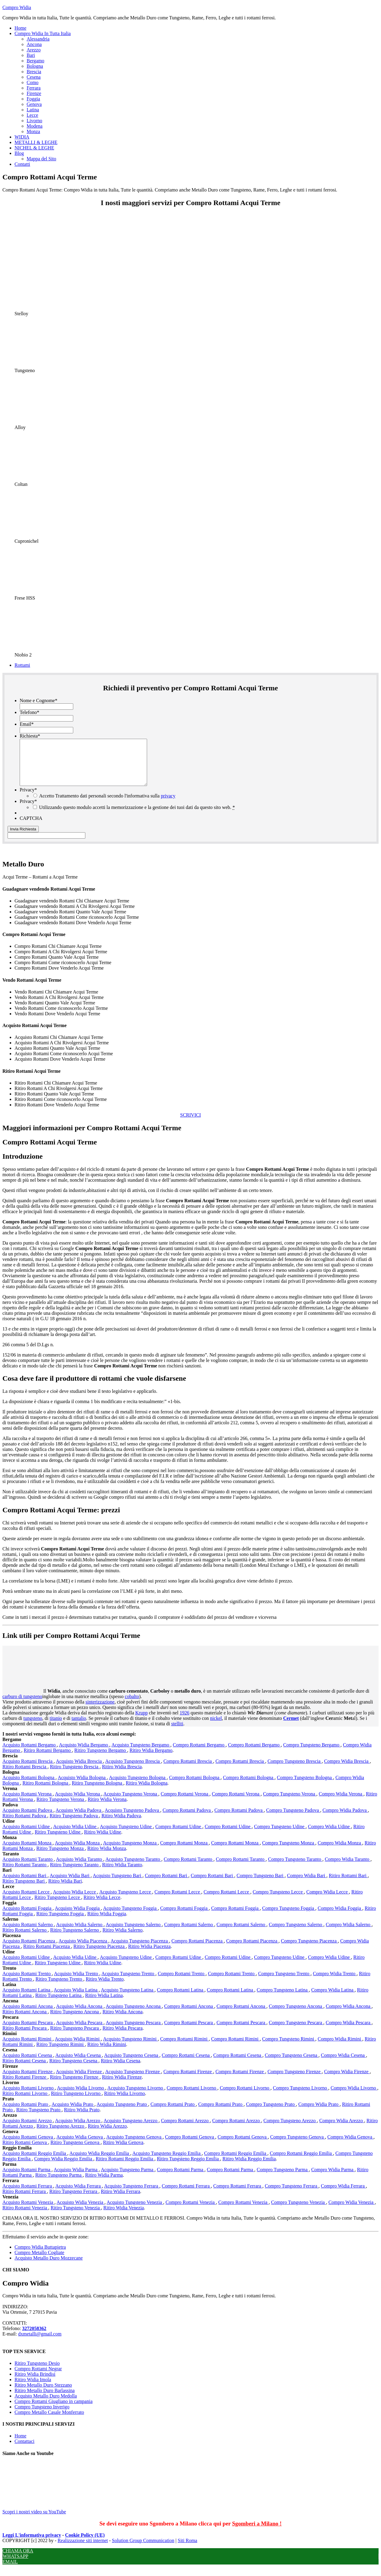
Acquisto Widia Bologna (82, 1786)
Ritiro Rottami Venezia (25, 2216)
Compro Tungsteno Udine (280, 1835)
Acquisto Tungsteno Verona (131, 1802)
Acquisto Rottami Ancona (28, 2015)
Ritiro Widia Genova (123, 2151)
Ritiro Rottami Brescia (25, 1775)
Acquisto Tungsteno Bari (118, 1884)
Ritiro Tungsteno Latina (59, 2004)
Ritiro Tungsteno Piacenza (100, 1955)
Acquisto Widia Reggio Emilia (99, 2162)
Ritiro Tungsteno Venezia (76, 2216)
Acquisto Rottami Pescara (28, 2031)
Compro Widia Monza (340, 1851)
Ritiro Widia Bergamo (151, 1759)
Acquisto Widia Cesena (78, 2064)
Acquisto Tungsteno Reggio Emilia (167, 2162)
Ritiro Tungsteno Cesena (73, 2069)
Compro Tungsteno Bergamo (312, 1753)
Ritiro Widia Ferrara (120, 2200)
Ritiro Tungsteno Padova (74, 1824)
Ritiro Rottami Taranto (25, 1873)
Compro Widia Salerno (348, 1933)
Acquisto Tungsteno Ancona (134, 2015)
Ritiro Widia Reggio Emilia (249, 2167)
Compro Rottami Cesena (186, 2064)
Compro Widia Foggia (340, 1917)
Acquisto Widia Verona (78, 1802)
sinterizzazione (100, 1711)
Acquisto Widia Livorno (81, 2097)
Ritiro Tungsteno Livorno (76, 2102)
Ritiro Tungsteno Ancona (75, 2020)
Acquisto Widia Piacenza (83, 1949)
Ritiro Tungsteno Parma (59, 2184)
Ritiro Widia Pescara (123, 2037)
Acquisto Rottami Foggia (27, 1917)
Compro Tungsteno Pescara (296, 2031)
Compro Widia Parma (332, 2178)
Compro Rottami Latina (181, 1999)
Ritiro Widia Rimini (106, 2053)
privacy (168, 804)
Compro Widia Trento (334, 1982)
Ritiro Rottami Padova (24, 1824)
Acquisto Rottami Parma (26, 2178)
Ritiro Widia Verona (107, 1808)
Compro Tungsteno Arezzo (290, 2129)
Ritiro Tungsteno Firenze (75, 2086)
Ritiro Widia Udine (102, 1841)
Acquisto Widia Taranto (79, 1868)
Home (20, 2444)
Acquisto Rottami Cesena (27, 2064)
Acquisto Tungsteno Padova (132, 1819)
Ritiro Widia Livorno (124, 2102)
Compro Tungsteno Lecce (278, 1900)
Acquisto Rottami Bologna (29, 1786)
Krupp (141, 1721)
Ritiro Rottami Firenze (25, 2086)
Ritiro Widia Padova (121, 1824)
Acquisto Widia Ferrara (78, 2195)
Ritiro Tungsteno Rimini (60, 2053)
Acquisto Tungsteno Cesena (131, 2064)
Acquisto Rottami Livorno (28, 2097)
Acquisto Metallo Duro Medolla (46, 2404)
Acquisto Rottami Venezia (28, 2211)
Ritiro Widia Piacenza (149, 1955)
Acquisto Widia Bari (70, 1884)
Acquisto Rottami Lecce (26, 1900)
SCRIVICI (190, 1124)
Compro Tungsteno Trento (284, 1982)
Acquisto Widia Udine (75, 1835)
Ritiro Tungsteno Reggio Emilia (188, 2167)
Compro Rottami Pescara (189, 2031)
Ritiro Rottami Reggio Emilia (125, 2167)
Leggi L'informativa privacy (31, 2544)
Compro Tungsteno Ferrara (291, 2195)
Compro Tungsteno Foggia (288, 1917)
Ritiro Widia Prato (82, 2118)
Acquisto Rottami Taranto (28, 1868)
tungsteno (32, 1727)
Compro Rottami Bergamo (199, 1753)
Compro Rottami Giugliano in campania (54, 2410)
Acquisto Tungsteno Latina (127, 1999)
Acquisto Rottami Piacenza (29, 1949)
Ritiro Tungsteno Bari (24, 1890)
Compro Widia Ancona (348, 2015)
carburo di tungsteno (22, 1705)
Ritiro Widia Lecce (102, 1906)
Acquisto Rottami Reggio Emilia (34, 2162)
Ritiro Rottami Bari (348, 1884)
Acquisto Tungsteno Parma (127, 2178)
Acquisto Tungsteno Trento (128, 1982)
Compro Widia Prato (319, 2113)
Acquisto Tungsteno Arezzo (131, 2129)
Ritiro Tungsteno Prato (39, 2118)
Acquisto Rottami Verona (27, 1802)
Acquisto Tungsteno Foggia (130, 1917)
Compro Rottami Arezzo (185, 2129)
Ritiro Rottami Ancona (25, 2020)
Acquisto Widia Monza (78, 1851)
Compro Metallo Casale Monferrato (49, 2421)
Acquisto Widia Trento (76, 1982)
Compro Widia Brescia (347, 1770)
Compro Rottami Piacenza (198, 1949)
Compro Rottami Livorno (192, 2097)
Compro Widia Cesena (343, 2064)
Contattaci (24, 2450)
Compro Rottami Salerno (189, 1933)
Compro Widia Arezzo (341, 2129)
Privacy (28, 798)
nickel (216, 1727)
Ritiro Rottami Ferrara (24, 2200)
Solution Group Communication (143, 2549)
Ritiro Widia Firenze (122, 2086)
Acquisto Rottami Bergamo (29, 1753)
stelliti (177, 1732)
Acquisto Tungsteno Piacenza (139, 1949)
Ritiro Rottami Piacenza (47, 1955)
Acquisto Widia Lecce (75, 1900)
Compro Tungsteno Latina (283, 1999)
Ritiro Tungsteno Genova (76, 2151)
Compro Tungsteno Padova (293, 1819)
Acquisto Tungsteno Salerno (134, 1933)
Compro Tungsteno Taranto (295, 1868)
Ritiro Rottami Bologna (45, 1792)
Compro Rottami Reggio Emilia (236, 2162)
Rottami (22, 665)
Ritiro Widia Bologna (147, 1792)
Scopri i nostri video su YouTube (47, 2518)
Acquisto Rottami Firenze (28, 2080)
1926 (184, 1721)
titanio (56, 1727)
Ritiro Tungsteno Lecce (57, 1906)
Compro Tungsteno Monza (288, 1851)
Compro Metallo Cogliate (39, 2261)
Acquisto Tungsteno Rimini (130, 2048)
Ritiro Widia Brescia (122, 1775)
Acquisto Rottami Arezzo (27, 2129)
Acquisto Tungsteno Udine (126, 1835)
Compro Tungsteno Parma (283, 2178)
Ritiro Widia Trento (104, 1988)
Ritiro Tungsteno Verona (61, 1808)
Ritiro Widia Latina (104, 2004)
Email (27, 724)
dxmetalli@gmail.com (39, 2342)
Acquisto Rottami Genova (28, 2146)
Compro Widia (16, 7)
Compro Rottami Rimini (184, 2048)
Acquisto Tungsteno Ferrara (131, 2195)
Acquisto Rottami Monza (27, 1851)
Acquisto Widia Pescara (79, 2031)
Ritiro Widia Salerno (123, 1939)
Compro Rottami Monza (184, 1851)
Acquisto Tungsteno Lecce (125, 1900)
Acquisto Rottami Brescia (28, 1770)
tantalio (78, 1727)
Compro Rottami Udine (178, 1835)
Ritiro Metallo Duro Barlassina (45, 2399)
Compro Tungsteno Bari (261, 1884)
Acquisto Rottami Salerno (28, 1933)
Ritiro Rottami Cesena (24, 2069)
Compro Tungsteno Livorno (300, 2097)
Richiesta (30, 735)
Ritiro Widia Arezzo (107, 2135)
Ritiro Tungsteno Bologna (97, 1792)
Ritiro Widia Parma (104, 2184)
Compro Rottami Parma (181, 2178)
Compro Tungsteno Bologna (305, 1786)
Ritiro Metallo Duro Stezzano (43, 2394)
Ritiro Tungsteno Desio (37, 2372)
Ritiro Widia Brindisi (35, 2383)
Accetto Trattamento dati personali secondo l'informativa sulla (107, 804)
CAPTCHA (31, 827)
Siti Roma (187, 2549)
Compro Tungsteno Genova (297, 2146)
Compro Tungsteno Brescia (295, 1770)
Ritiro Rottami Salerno (25, 1939)
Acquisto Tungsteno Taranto (133, 1868)
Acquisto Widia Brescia (79, 1770)
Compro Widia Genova (350, 2146)
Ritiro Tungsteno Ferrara (73, 2200)
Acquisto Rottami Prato (25, 2113)
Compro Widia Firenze (347, 2080)
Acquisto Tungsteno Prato (122, 2113)
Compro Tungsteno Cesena (291, 2064)
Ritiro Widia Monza (106, 1857)
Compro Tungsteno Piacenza (309, 1949)
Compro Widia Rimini (340, 2048)
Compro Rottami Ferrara (186, 2195)
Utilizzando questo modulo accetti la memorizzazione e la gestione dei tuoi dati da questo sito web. (137, 816)
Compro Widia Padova (345, 1819)
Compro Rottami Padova (187, 1819)
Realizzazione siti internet (82, 2549)
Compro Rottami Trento (181, 1982)
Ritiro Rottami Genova (25, 2151)
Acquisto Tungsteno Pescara (134, 2031)
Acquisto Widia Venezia (80, 2211)
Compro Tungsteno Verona (289, 1802)
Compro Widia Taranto (347, 1868)
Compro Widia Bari (306, 1884)
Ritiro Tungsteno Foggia (60, 1922)
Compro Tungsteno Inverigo (42, 2415)
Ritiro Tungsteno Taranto (75, 1873)
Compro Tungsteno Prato (271, 2113)
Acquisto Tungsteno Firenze (133, 2080)
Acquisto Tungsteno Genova (134, 2146)
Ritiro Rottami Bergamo (48, 1759)
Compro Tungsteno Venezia (298, 2211)
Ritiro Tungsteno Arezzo (61, 2135)
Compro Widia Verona (341, 1802)
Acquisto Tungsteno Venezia (135, 2211)
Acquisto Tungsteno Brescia (133, 1770)
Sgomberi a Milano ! (257, 2532)
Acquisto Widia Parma (76, 2178)
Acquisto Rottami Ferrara (27, 2195)
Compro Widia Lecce (327, 1900)
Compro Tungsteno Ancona (296, 2015)
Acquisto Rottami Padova (27, 1819)
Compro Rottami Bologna (195, 1786)
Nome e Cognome (38, 700)
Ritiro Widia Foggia (106, 1922)
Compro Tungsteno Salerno (296, 1933)
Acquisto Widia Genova (80, 2146)
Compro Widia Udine (329, 1835)
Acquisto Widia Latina (76, 1999)
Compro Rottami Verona (185, 1802)
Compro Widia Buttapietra (40, 2256)
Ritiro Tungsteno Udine (58, 1841)
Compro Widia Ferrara (343, 2195)
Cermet (291, 1727)
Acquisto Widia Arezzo (78, 2129)
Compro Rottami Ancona (189, 2015)
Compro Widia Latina (332, 1999)
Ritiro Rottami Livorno (25, 2102)
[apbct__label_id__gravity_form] (46, 844)
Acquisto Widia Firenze (79, 2080)
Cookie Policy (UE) (85, 2544)
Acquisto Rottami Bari (25, 1884)
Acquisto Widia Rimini (78, 2048)
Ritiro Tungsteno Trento (59, 1988)
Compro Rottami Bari (167, 1884)
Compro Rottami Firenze (188, 2080)
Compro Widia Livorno (353, 2097)
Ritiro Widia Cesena (120, 2069)
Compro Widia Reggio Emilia (63, 2167)
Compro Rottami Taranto (188, 1868)
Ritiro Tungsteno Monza (60, 1857)
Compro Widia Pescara (348, 2031)
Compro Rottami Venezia (191, 2211)
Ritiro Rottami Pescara (25, 2037)
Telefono (29, 712)
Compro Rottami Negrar (38, 2377)
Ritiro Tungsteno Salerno (75, 1939)
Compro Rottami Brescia (188, 1770)
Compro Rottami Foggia (184, 1917)
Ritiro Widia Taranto (122, 1873)
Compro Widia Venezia (351, 2211)
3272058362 (34, 2337)
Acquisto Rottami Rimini (27, 2048)
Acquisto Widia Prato (72, 2113)
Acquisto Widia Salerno (79, 1933)
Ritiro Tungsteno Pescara (75, 2037)
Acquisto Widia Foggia (78, 1917)
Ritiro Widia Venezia (123, 2216)
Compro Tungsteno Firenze (295, 2080)
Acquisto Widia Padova (79, 1819)
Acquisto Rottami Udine (26, 1835)
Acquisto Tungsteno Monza (130, 1851)
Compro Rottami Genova (190, 2146)
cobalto (132, 1705)
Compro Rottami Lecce (178, 1900)
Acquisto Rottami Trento (27, 1982)
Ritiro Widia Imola (33, 2388)
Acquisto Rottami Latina (26, 1999)
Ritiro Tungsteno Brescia (75, 1775)
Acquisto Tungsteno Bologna (138, 1786)
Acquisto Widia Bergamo (84, 1753)
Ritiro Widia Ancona (123, 2020)
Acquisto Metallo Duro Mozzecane (49, 2267)
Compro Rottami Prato (173, 2113)
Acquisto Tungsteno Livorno (135, 2097)
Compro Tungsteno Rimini (288, 2048)
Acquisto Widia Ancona (79, 2015)
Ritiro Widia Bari (65, 1890)
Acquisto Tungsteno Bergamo (140, 1753)
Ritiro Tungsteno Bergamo (100, 1759)
